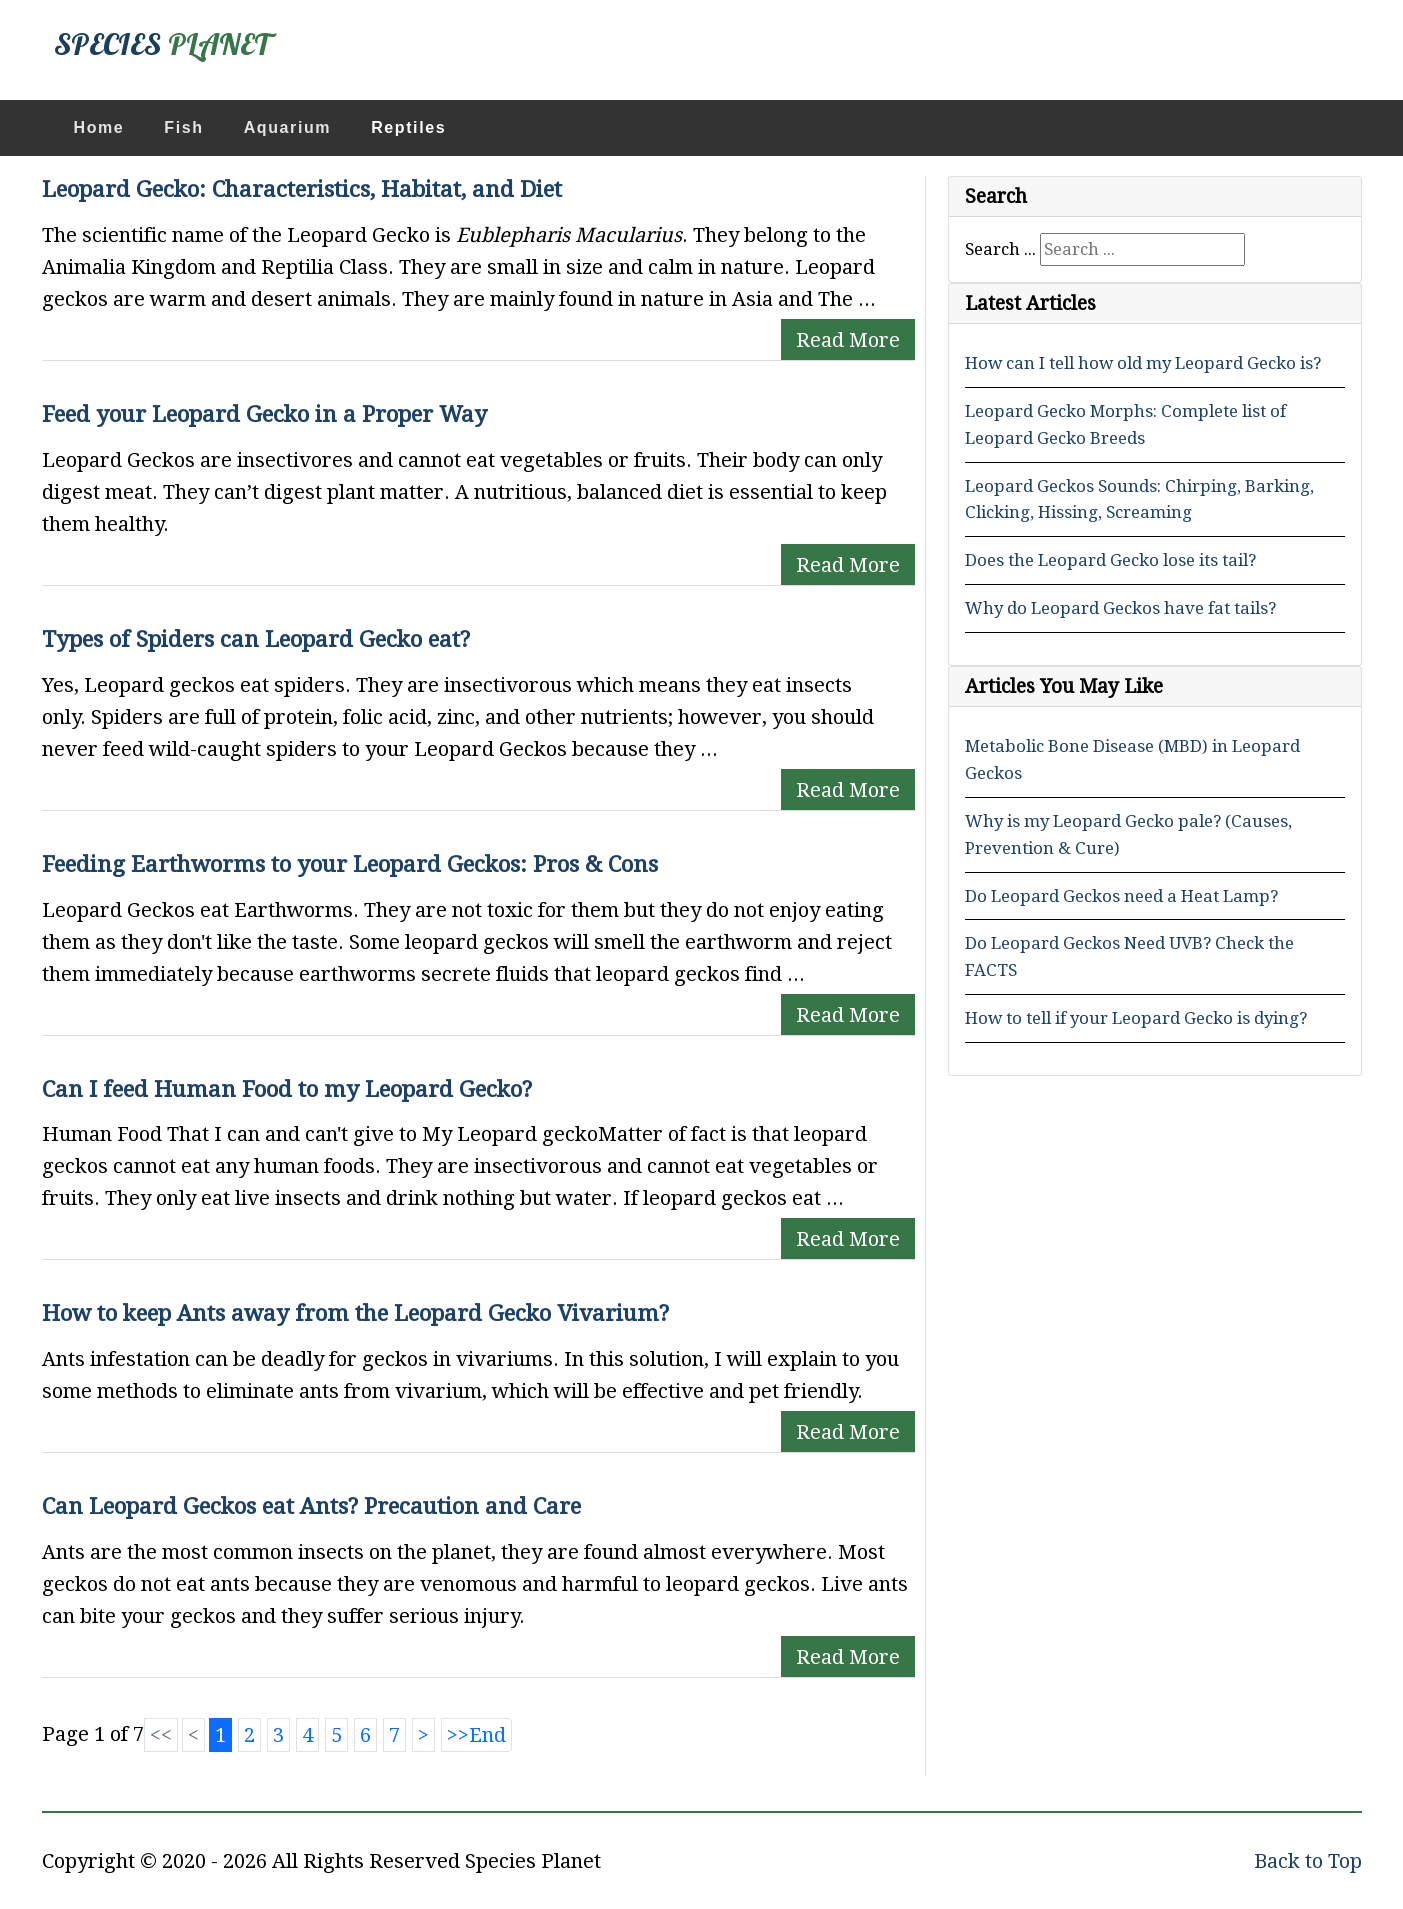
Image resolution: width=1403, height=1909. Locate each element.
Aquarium (287, 127)
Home (99, 127)
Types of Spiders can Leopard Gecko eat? (256, 639)
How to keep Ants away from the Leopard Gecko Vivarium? (355, 1313)
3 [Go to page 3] (278, 1735)
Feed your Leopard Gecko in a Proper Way (264, 414)
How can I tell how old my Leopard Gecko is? (1143, 363)
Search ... (1000, 249)
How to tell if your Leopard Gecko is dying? (1136, 1018)
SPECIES (162, 44)
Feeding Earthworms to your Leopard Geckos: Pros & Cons (350, 864)
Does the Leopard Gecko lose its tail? (1110, 560)
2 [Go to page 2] (249, 1735)
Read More (848, 340)
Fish (183, 127)
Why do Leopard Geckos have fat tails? (1120, 608)
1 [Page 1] (220, 1735)
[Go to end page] (476, 1735)
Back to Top (1308, 1861)
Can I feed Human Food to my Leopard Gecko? (287, 1089)
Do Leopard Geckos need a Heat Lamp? (1121, 896)
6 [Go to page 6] (365, 1735)
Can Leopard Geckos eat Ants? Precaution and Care (311, 1506)
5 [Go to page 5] (336, 1735)
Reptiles (408, 127)
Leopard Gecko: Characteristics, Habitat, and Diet (302, 189)
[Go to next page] (423, 1735)
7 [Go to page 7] (394, 1735)
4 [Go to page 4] (307, 1735)
